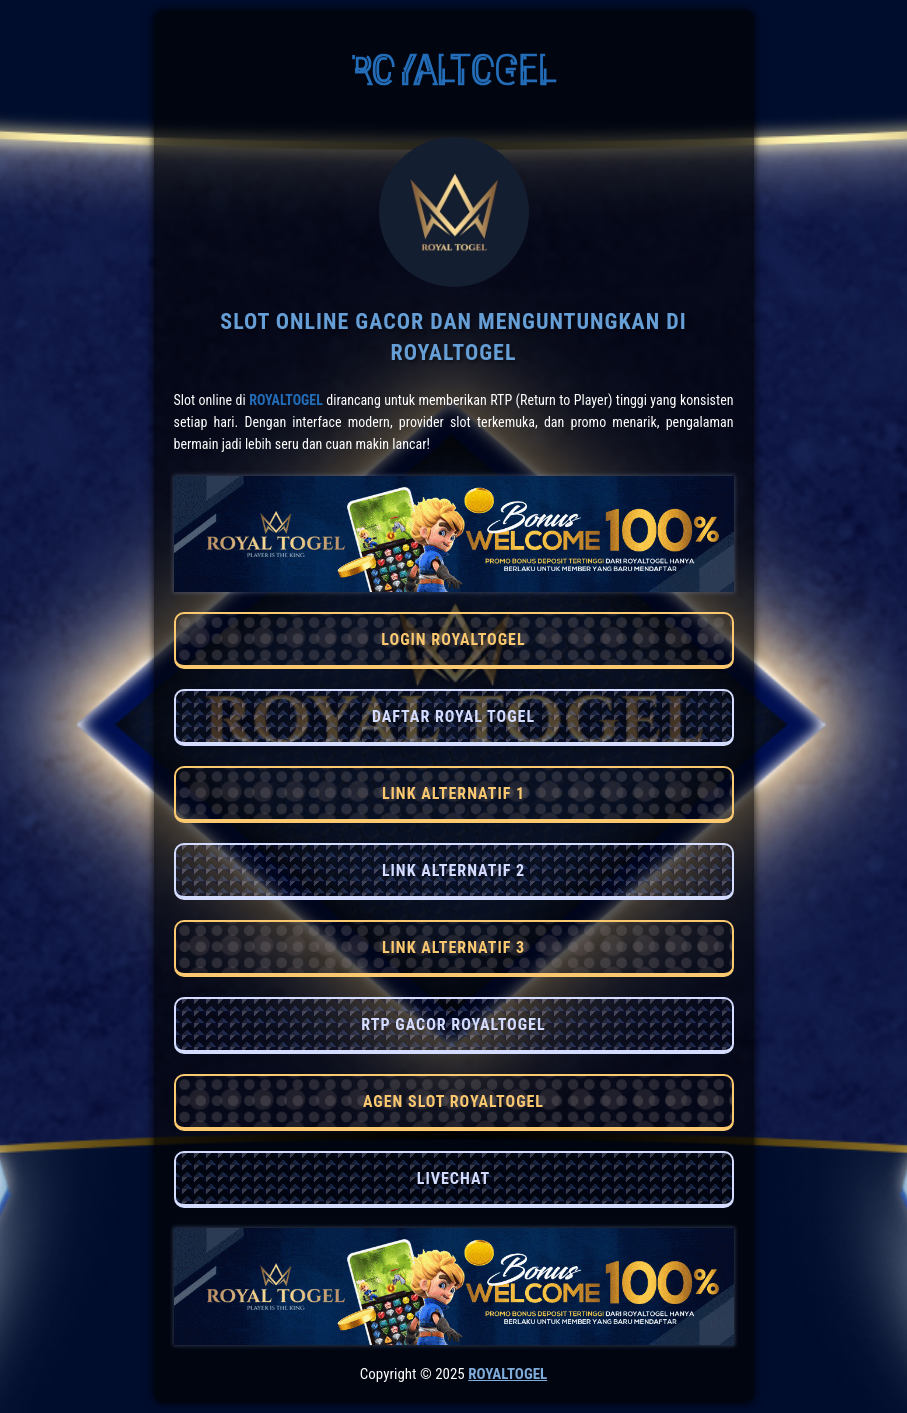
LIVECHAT (453, 1178)
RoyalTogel (286, 400)
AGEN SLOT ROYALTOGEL (453, 1101)
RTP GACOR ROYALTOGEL (453, 1024)
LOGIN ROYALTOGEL (453, 639)
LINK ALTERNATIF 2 (453, 870)
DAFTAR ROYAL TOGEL (453, 716)
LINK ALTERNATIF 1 (453, 793)
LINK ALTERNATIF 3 (453, 947)
